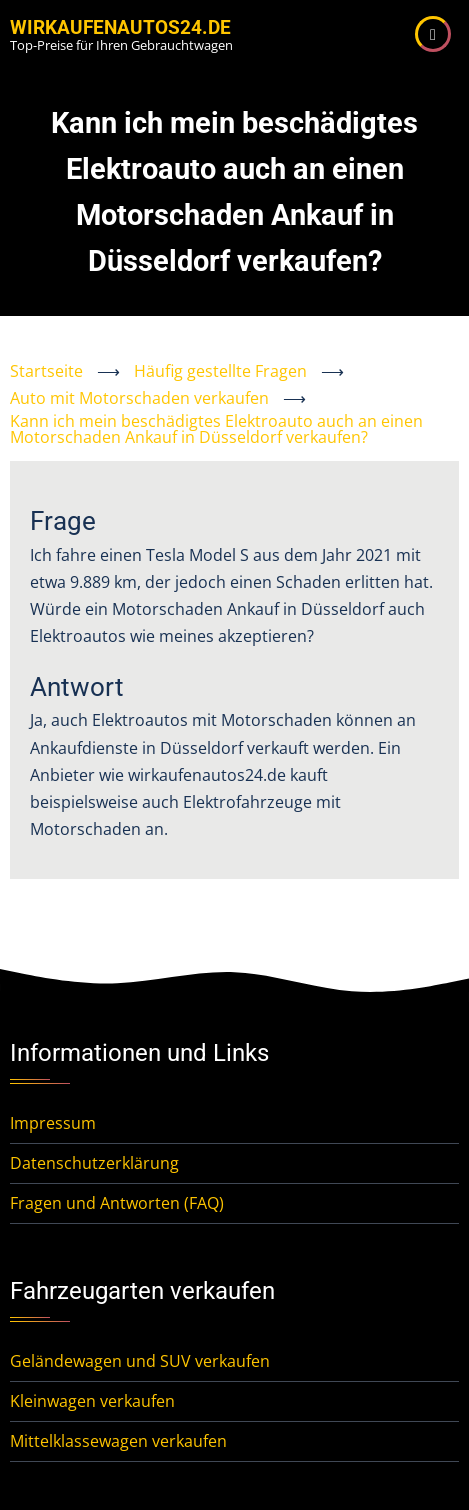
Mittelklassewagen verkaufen (118, 1441)
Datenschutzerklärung (94, 1163)
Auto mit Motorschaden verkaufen (139, 398)
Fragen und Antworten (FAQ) (117, 1203)
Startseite (46, 371)
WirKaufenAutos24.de (120, 27)
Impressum (53, 1123)
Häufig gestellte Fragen (220, 371)
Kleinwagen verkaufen (92, 1401)
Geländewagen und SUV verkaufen (140, 1361)
